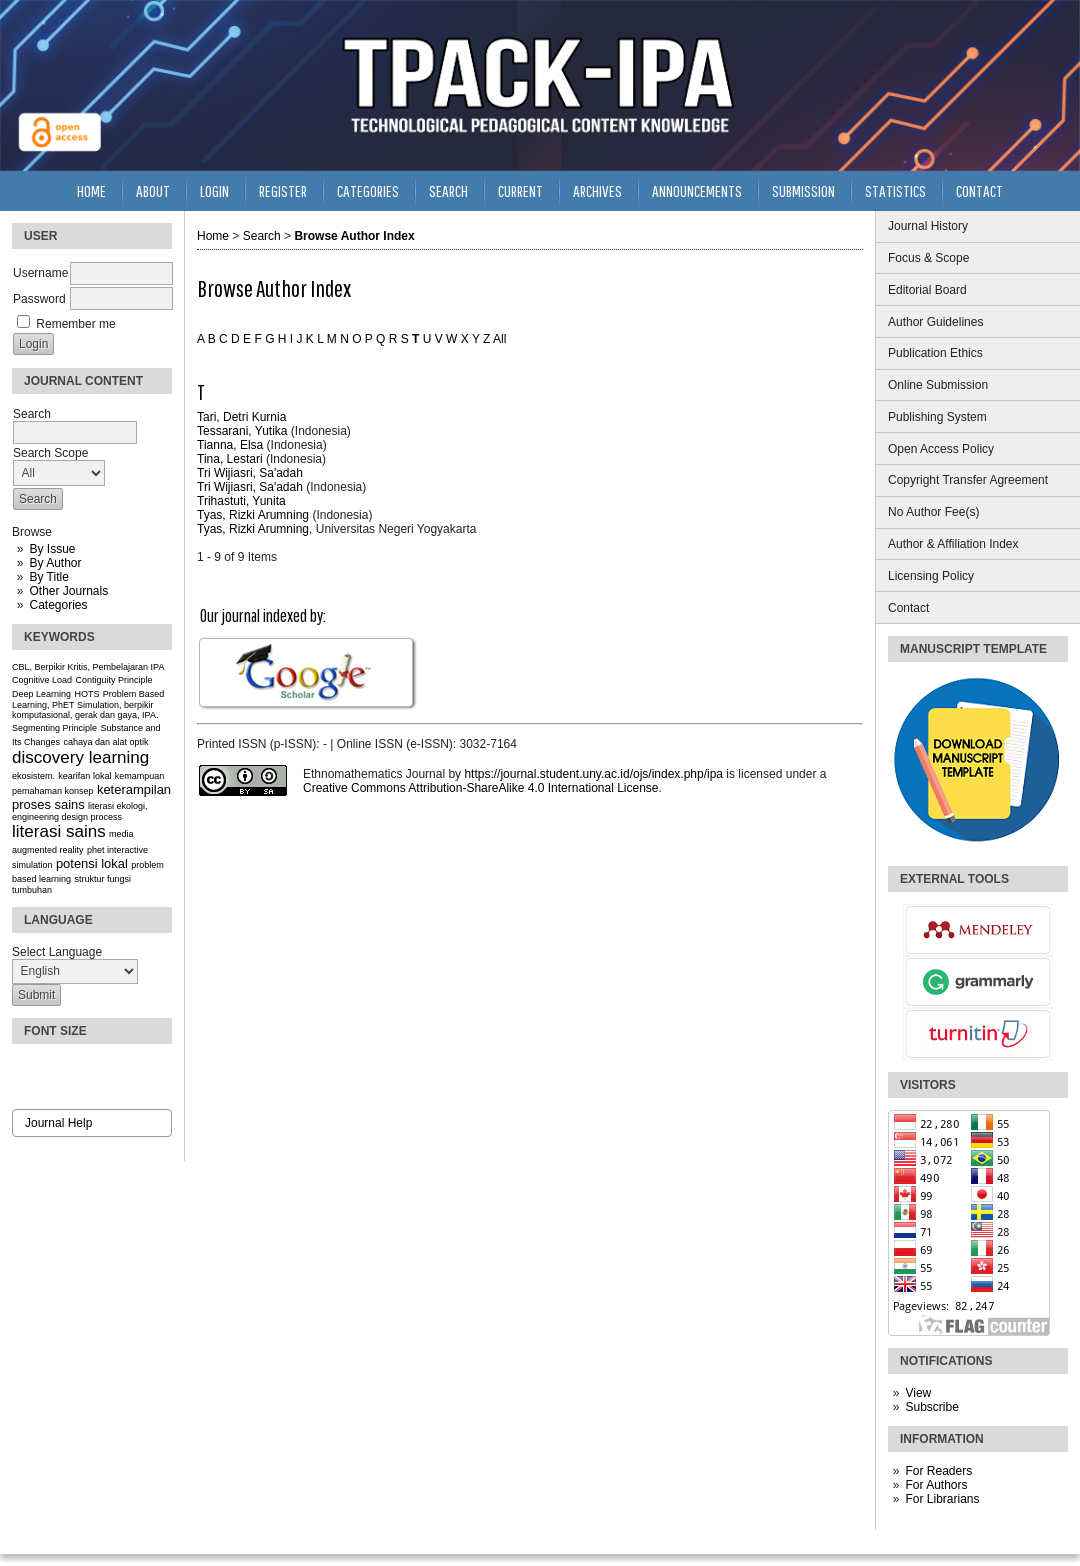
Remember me (75, 324)
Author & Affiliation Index (953, 544)
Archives (597, 190)
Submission (803, 190)
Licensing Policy (931, 576)
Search (448, 190)
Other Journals (68, 591)
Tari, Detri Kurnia (241, 417)
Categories (58, 605)
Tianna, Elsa (230, 445)
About (153, 190)
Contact (908, 608)
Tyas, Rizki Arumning (253, 515)
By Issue (52, 549)
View (918, 1393)
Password (39, 299)
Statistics (895, 190)
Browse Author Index (354, 236)
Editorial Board (927, 290)
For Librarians (942, 1499)
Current (520, 190)
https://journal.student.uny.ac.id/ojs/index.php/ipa (593, 774)
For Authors (936, 1485)
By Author (55, 563)
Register (283, 190)
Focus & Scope (928, 258)
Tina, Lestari (230, 459)
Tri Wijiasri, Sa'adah (250, 473)
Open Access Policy (941, 449)
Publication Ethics (935, 353)
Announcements (697, 190)
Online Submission (938, 385)
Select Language (57, 952)
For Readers (938, 1471)
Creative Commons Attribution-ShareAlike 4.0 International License (481, 788)
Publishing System (937, 417)
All (499, 339)
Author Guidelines (935, 322)
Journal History (928, 226)
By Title (48, 577)
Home (91, 190)
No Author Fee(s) (933, 512)
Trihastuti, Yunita (241, 501)
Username (40, 273)
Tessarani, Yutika (242, 431)
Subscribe (931, 1407)
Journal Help (58, 1123)
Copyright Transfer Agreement (968, 480)
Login (214, 190)
